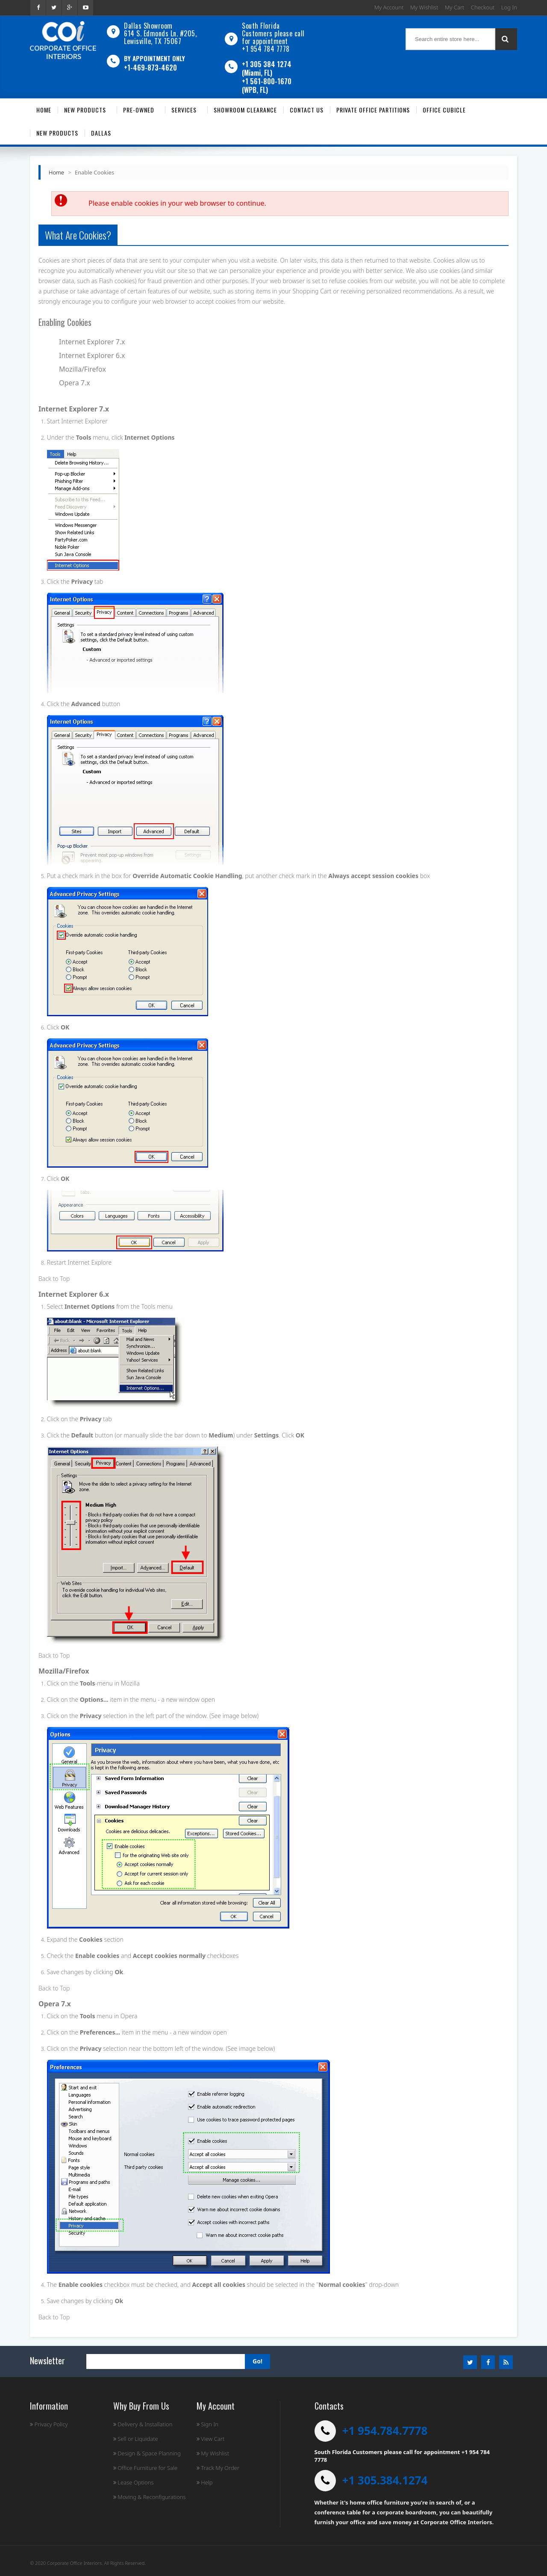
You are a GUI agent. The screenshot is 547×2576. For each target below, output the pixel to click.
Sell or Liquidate (135, 2439)
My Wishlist (424, 7)
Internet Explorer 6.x (92, 355)
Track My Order (218, 2468)
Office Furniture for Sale (145, 2468)
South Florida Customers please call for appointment (273, 33)
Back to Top (54, 1279)
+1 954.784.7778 (385, 2430)
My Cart (454, 7)
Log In (509, 7)
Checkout (482, 7)
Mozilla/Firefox (82, 369)
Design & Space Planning (147, 2453)
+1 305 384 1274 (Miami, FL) (266, 68)
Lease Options (133, 2482)
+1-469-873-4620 (150, 67)
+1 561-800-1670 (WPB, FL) (266, 85)
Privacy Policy (49, 2424)
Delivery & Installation (143, 2424)
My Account (389, 7)
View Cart (210, 2439)
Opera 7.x (74, 382)
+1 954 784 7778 (266, 49)
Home (56, 172)
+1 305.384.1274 (385, 2480)
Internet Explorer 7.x (92, 341)
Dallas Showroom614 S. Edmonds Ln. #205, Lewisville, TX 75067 (160, 33)
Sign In (207, 2424)
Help (205, 2482)
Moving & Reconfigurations (149, 2497)
